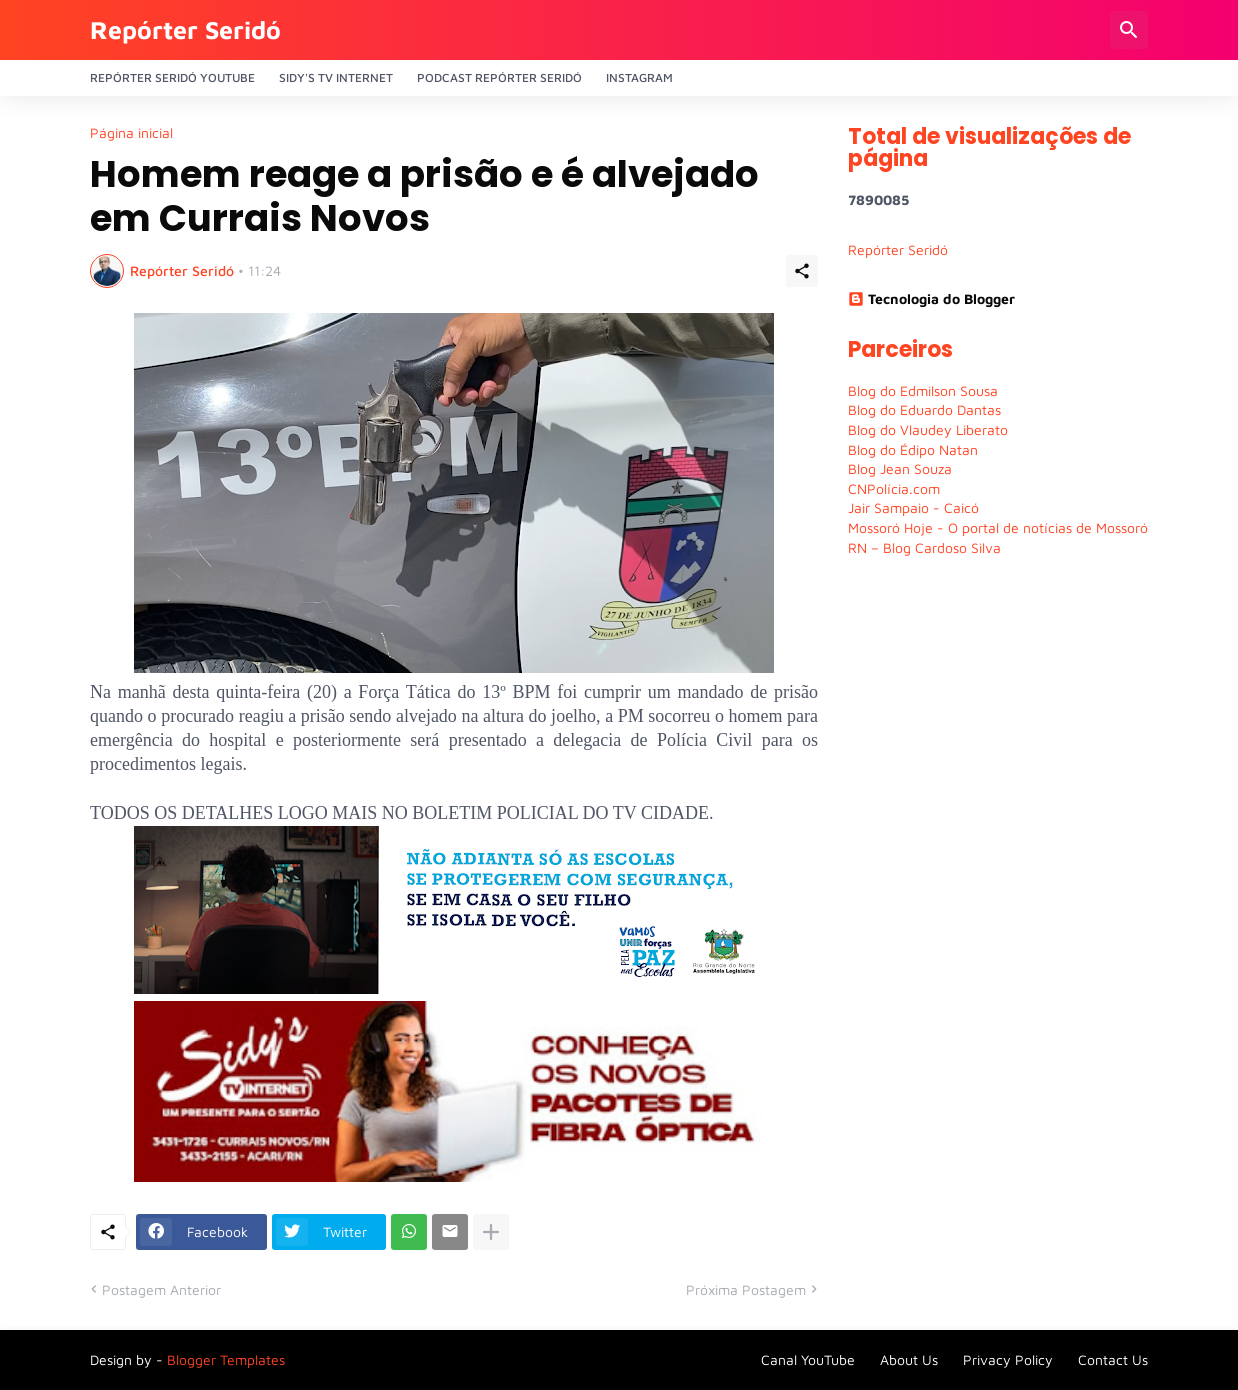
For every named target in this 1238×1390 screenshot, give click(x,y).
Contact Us (1113, 1359)
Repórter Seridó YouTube (172, 77)
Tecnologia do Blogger (931, 298)
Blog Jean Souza (900, 468)
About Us (909, 1359)
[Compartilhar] (802, 271)
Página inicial (131, 133)
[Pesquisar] (1129, 30)
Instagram (639, 77)
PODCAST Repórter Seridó (499, 77)
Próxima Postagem (746, 1289)
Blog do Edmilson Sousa (923, 390)
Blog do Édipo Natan (913, 449)
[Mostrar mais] (491, 1232)
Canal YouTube (808, 1359)
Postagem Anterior (161, 1289)
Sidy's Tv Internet (336, 77)
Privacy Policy (1008, 1359)
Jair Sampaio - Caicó (913, 507)
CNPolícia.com (894, 488)
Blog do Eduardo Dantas (924, 409)
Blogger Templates (226, 1359)
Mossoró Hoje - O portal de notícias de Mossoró (998, 527)
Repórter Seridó (185, 29)
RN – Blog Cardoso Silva (924, 547)
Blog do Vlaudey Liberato (928, 429)
